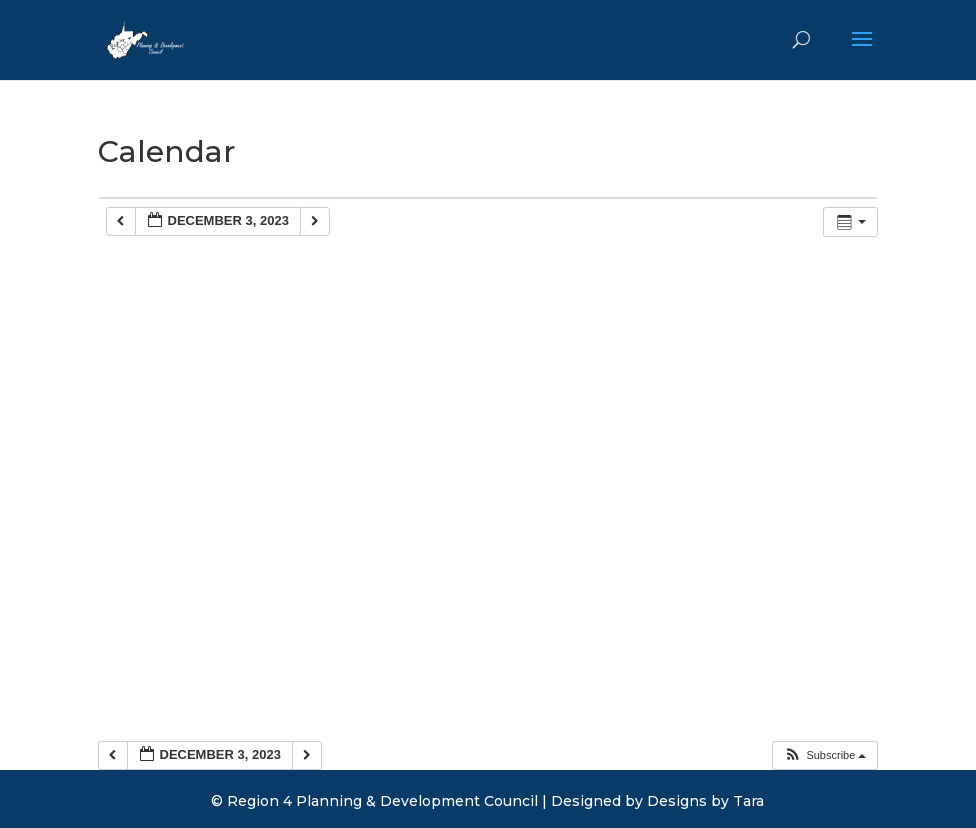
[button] (824, 755)
